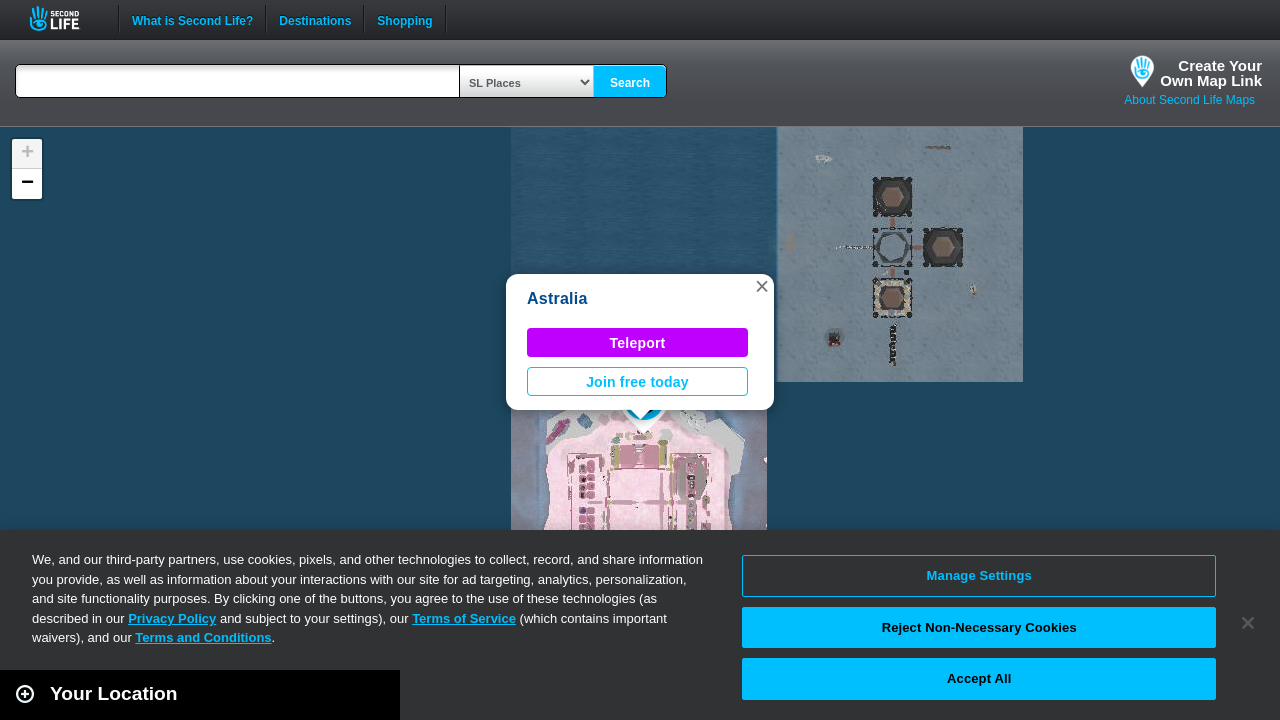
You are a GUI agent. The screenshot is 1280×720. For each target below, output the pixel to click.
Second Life (65, 18)
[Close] (1248, 623)
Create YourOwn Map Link (1211, 73)
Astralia (557, 298)
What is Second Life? (192, 19)
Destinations (315, 19)
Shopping (404, 19)
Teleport (638, 343)
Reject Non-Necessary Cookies (979, 627)
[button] (762, 286)
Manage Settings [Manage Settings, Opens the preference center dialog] (979, 575)
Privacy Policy (172, 618)
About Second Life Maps (1189, 100)
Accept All (979, 678)
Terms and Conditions (203, 637)
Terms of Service (464, 618)
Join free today (637, 382)
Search (630, 83)
